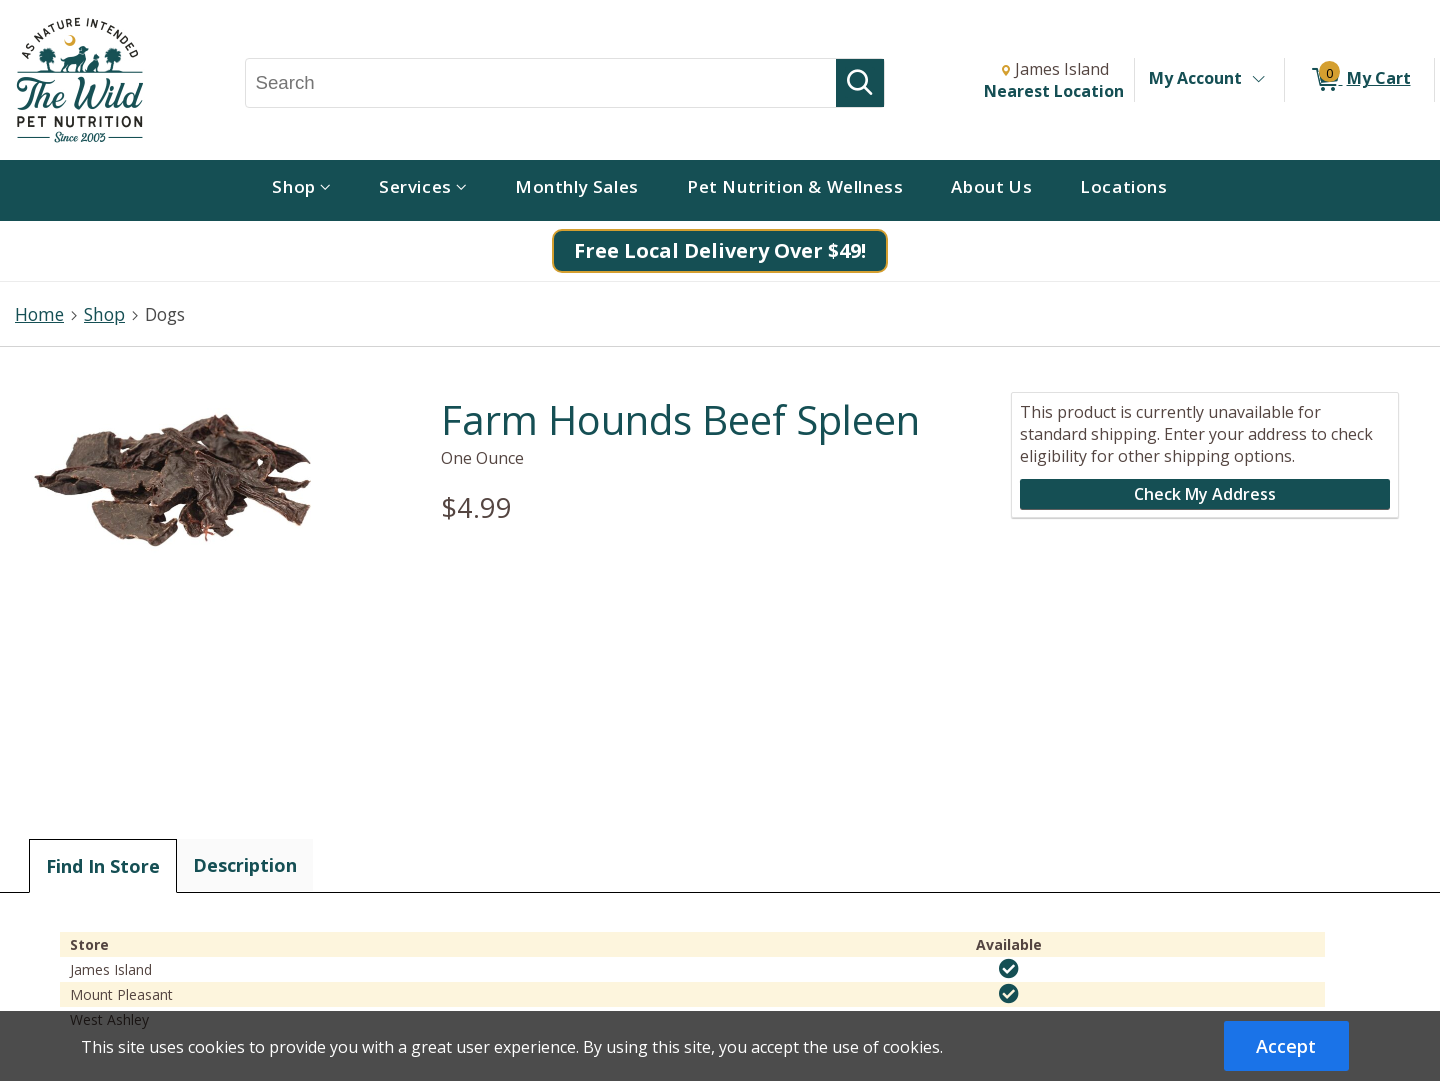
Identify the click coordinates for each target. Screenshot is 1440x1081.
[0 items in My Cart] (1359, 80)
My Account (1195, 78)
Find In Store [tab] (103, 866)
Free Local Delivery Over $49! (720, 250)
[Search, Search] (541, 83)
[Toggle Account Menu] (1258, 80)
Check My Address (1205, 494)
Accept (1286, 1046)
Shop (104, 314)
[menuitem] (301, 190)
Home (39, 314)
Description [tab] (245, 865)
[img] (1009, 969)
